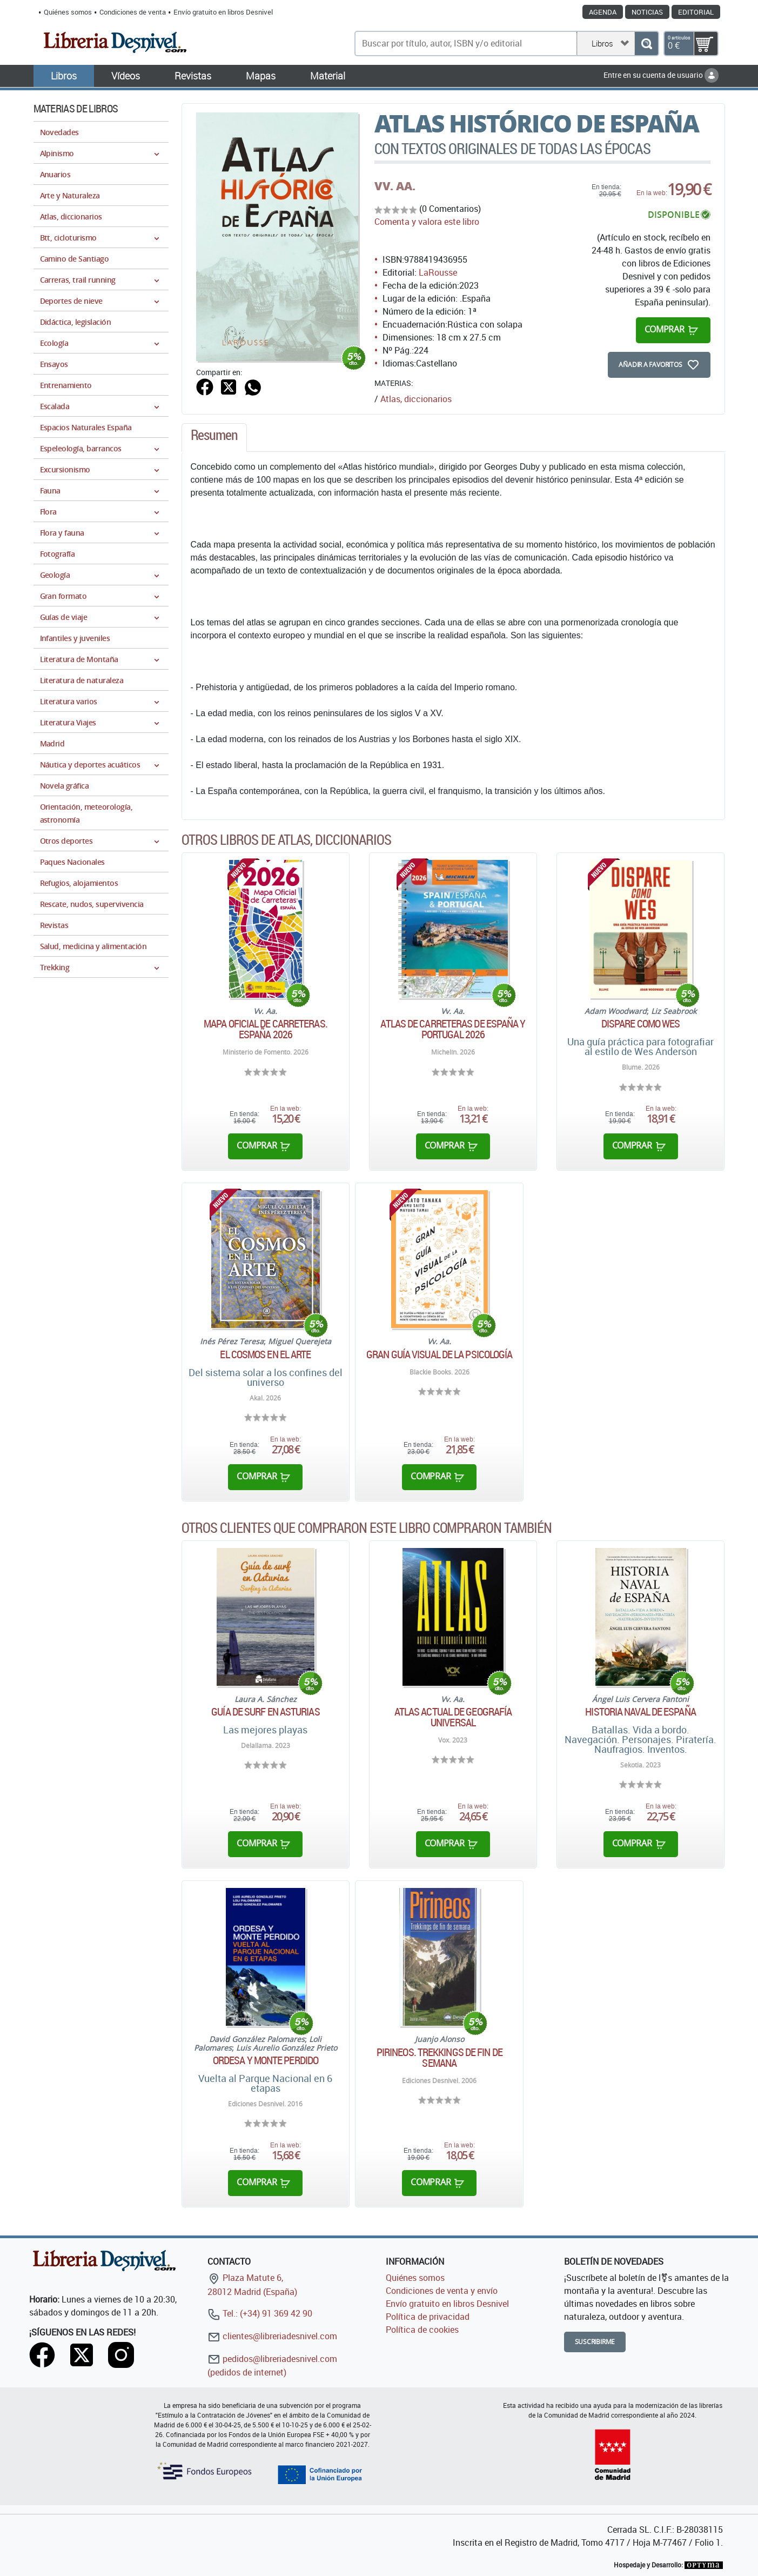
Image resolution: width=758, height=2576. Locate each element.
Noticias (647, 12)
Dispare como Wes (640, 1023)
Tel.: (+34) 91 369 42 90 (259, 2313)
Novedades (59, 132)
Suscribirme (595, 2341)
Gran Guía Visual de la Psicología (439, 1354)
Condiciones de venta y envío (442, 2291)
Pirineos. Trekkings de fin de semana (439, 2057)
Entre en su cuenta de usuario (661, 75)
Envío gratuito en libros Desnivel (223, 12)
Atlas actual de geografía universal (453, 1717)
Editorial (696, 12)
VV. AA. (394, 186)
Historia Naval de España (640, 1711)
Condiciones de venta (132, 12)
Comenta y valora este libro (426, 222)
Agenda (602, 12)
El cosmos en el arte (265, 1354)
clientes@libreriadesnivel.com (272, 2336)
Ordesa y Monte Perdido (265, 2060)
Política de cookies (422, 2329)
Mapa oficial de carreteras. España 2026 (265, 1029)
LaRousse (438, 272)
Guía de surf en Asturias (265, 1711)
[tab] (214, 437)
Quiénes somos (68, 12)
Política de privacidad (427, 2317)
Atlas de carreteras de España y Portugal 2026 (452, 1029)
